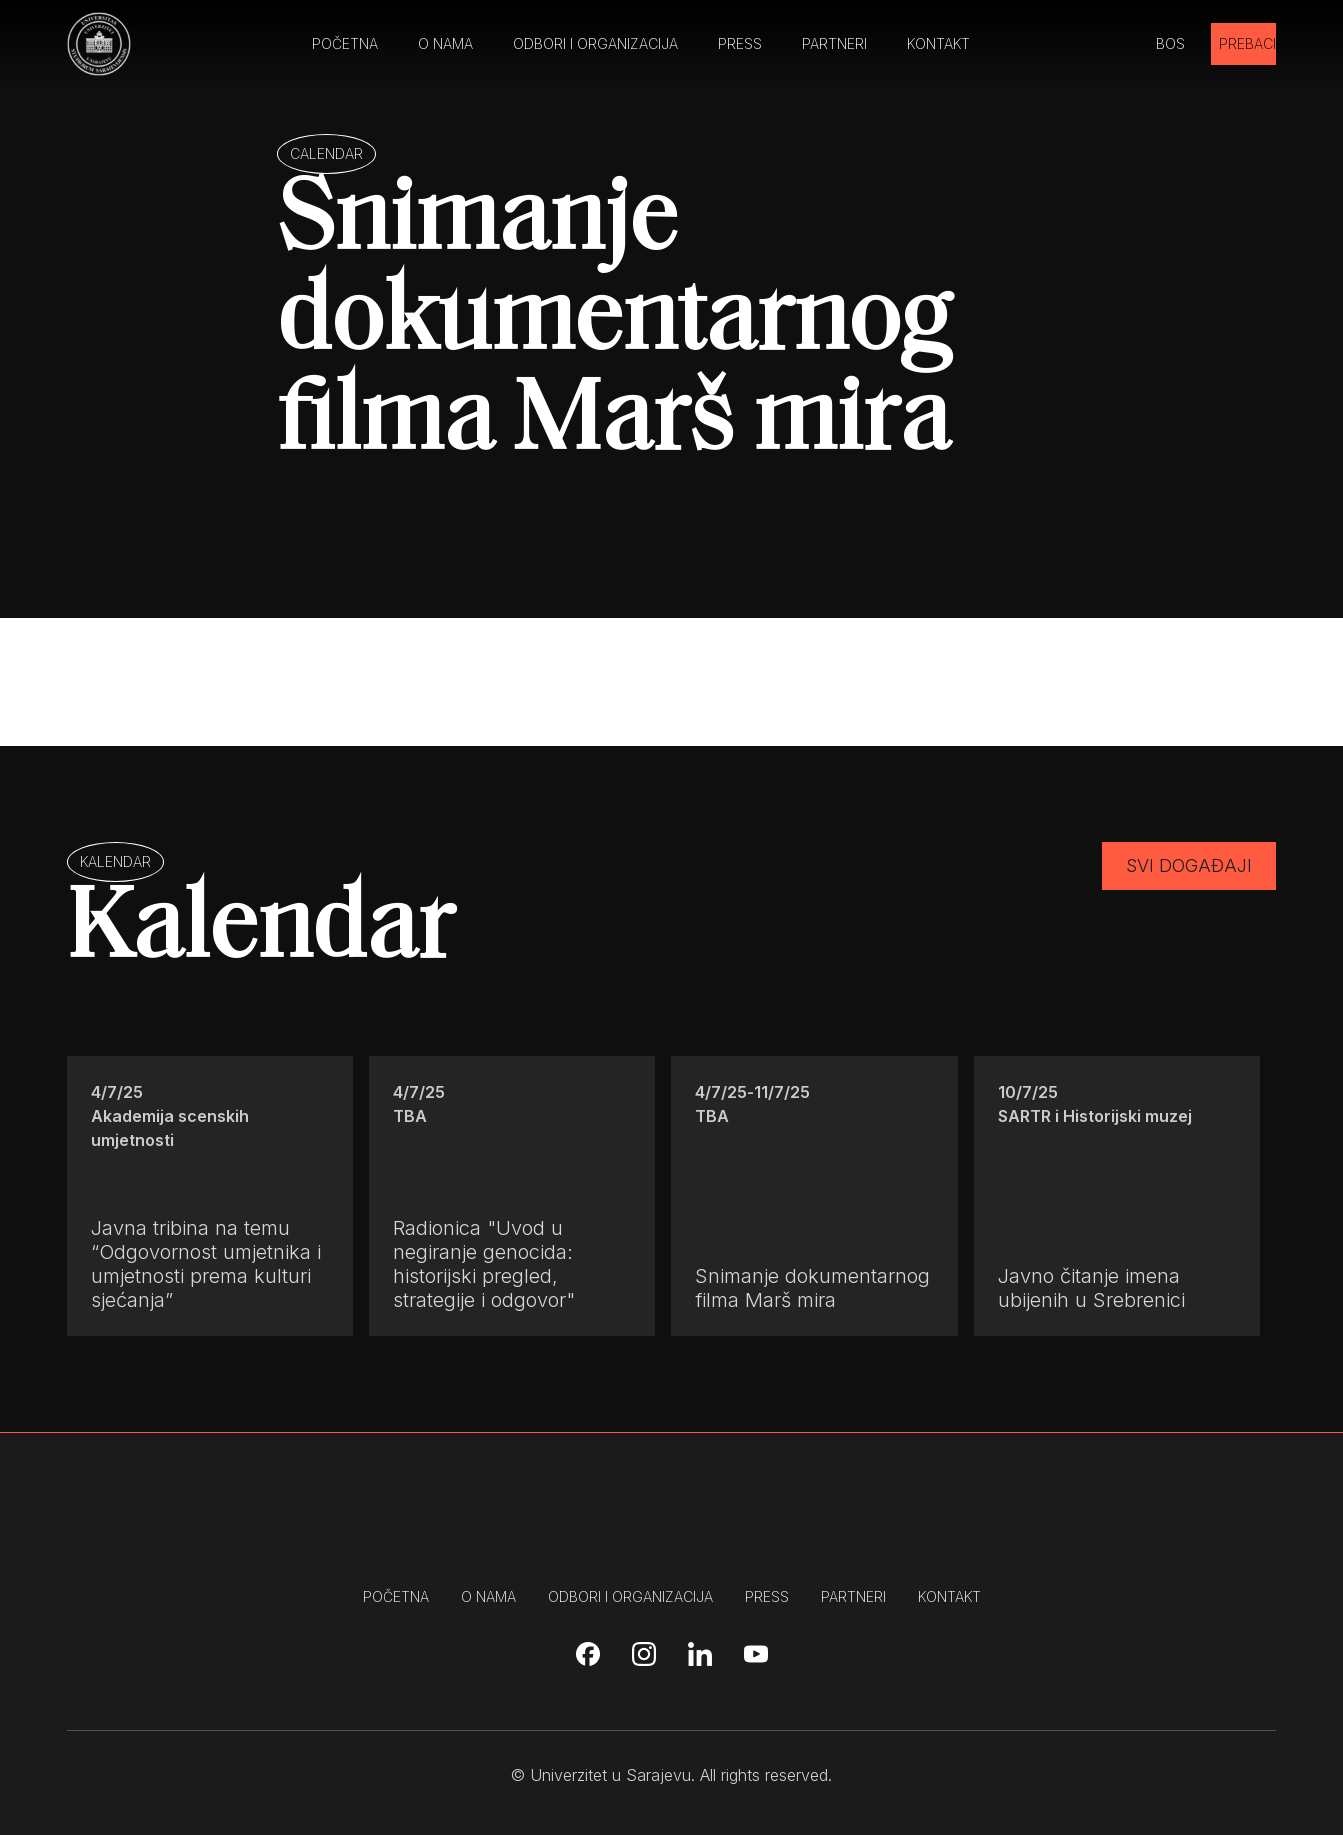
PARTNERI (834, 43)
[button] (1180, 44)
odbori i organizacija (630, 1596)
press (767, 1596)
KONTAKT (938, 43)
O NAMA (445, 43)
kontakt (949, 1596)
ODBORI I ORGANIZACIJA (595, 43)
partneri (853, 1596)
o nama (488, 1596)
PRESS (740, 43)
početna (396, 1596)
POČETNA (345, 43)
